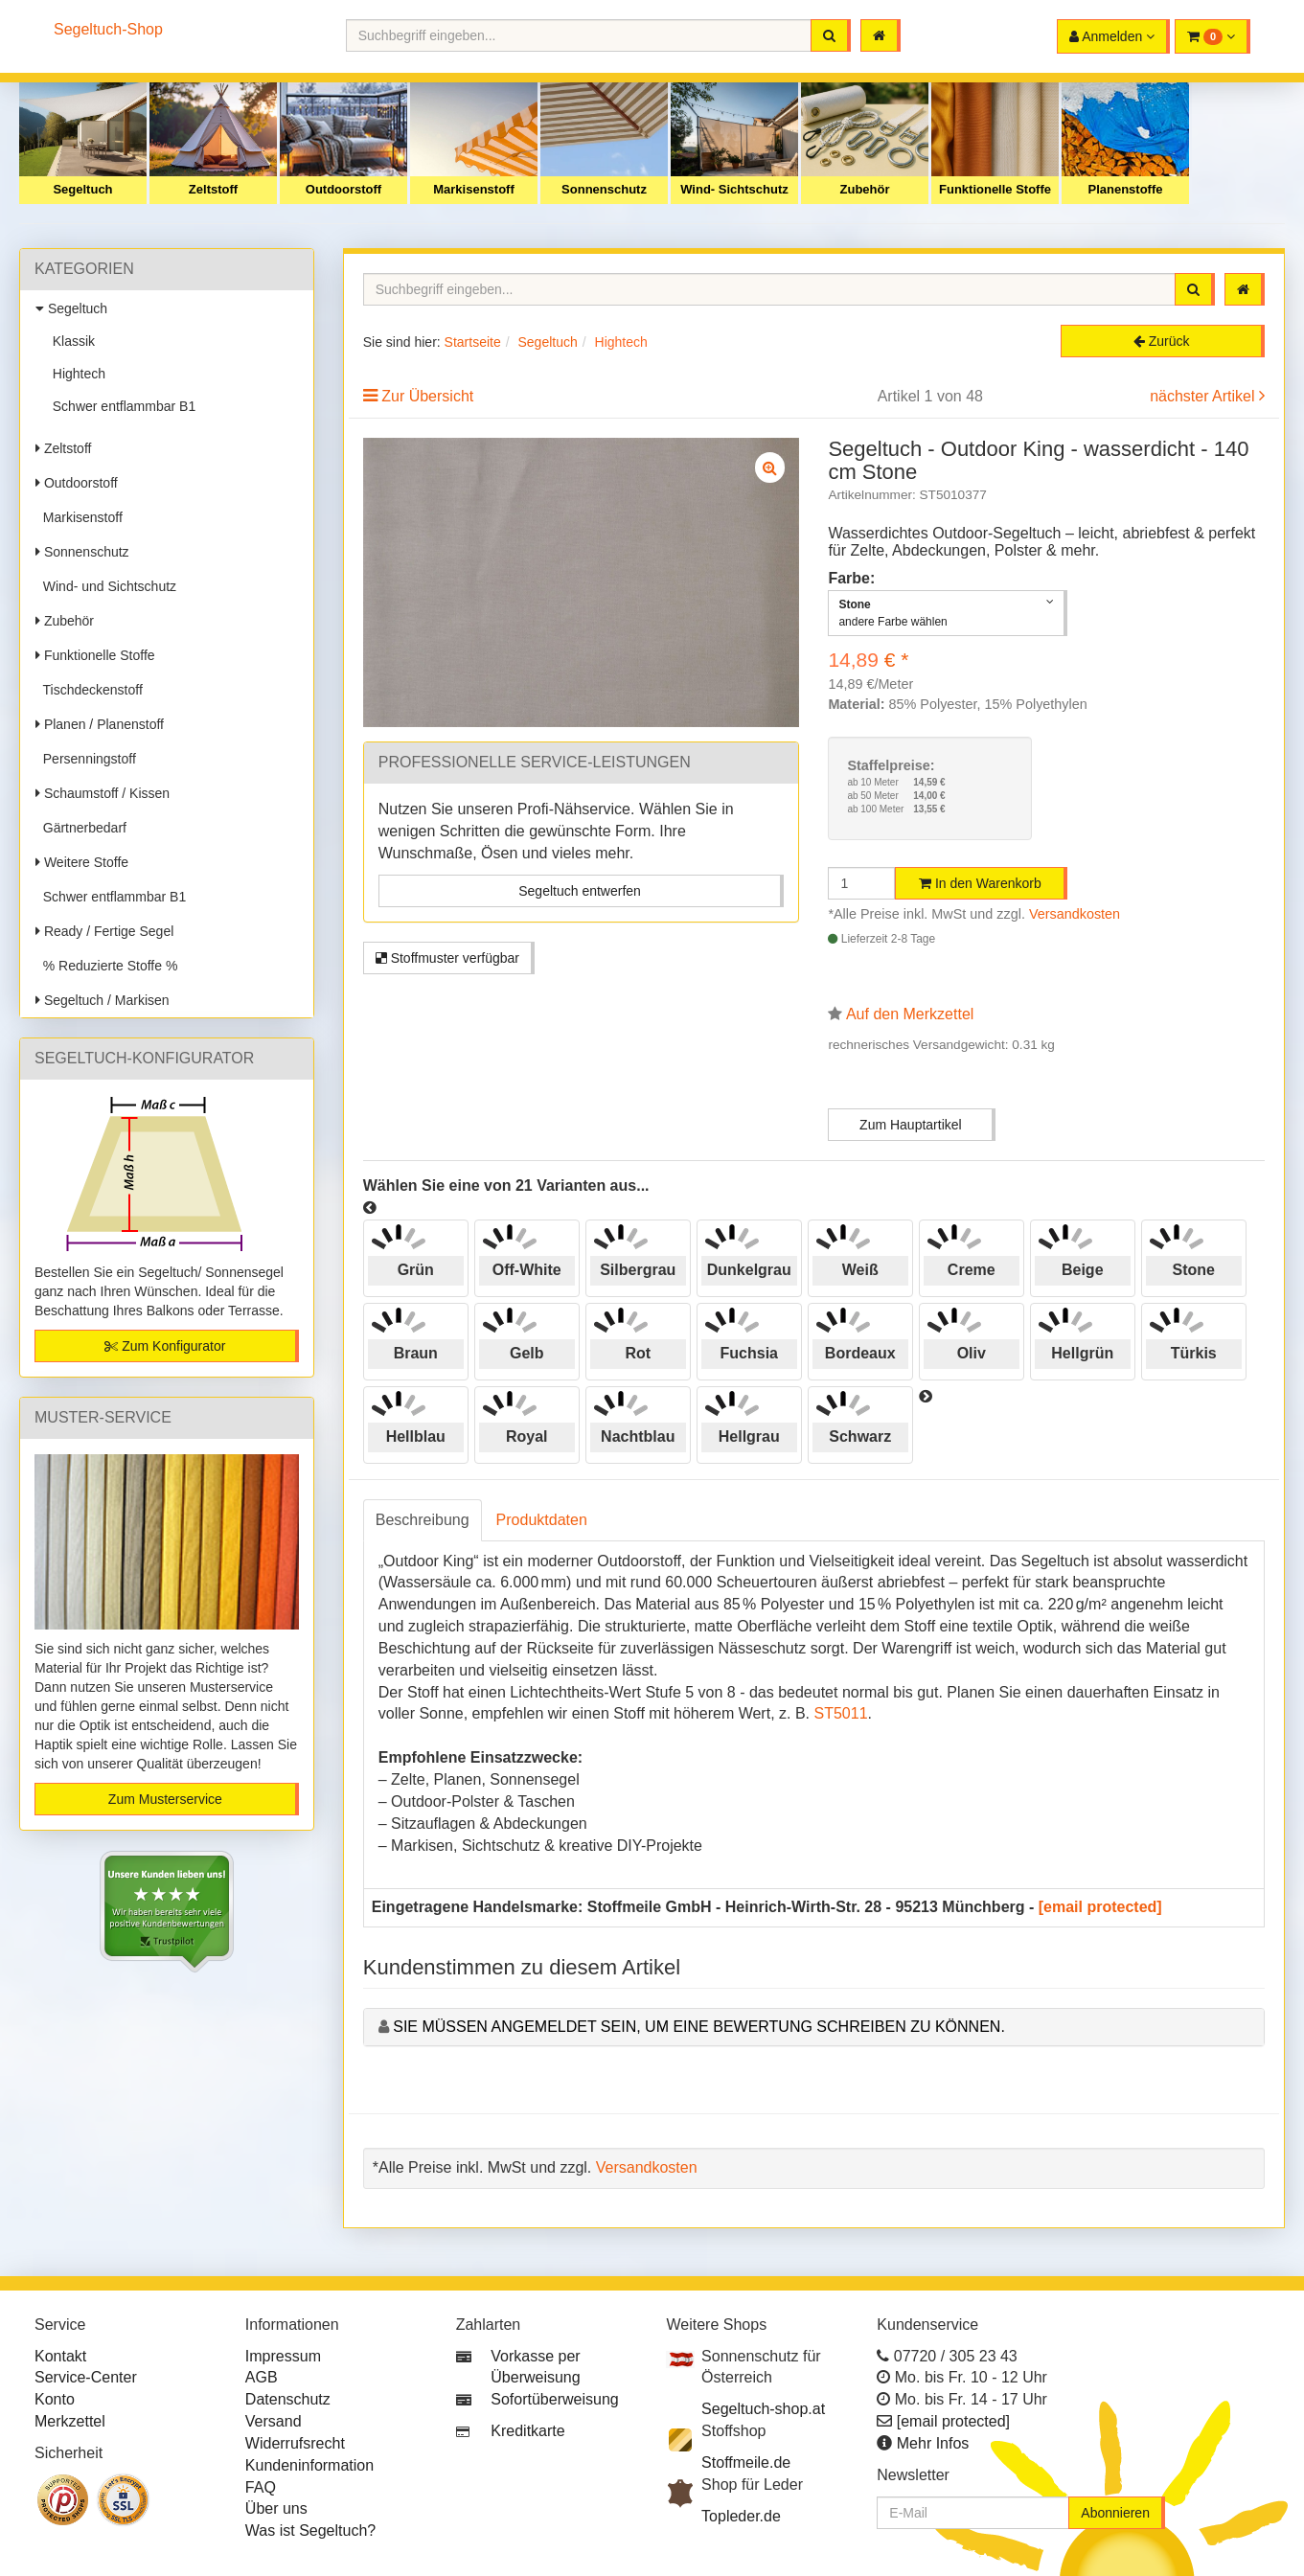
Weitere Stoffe (81, 862)
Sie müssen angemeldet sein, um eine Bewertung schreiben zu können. (699, 2026)
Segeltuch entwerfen (579, 891)
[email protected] (1100, 1907)
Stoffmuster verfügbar (447, 958)
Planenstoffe (1124, 189)
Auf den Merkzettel (909, 1014)
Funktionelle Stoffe (995, 189)
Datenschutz (288, 2399)
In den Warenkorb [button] (980, 883)
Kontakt (60, 2356)
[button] (1212, 36)
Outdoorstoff (343, 189)
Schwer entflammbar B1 (120, 406)
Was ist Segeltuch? (310, 2530)
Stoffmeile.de (745, 2462)
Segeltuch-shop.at (763, 2409)
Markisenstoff (474, 189)
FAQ (260, 2487)
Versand (273, 2421)
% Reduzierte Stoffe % (106, 965)
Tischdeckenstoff (89, 689)
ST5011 (840, 1713)
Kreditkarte (527, 2431)
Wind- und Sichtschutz (105, 586)
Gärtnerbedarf (80, 827)
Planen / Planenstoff (99, 724)
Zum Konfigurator (164, 1346)
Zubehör (865, 189)
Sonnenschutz (604, 189)
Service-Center (85, 2377)
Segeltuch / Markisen (102, 1000)
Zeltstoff (213, 189)
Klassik (70, 341)
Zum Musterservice (165, 1799)
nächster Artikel (1204, 396)
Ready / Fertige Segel (104, 931)
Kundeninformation (309, 2465)
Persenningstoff (85, 758)
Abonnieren (1115, 2512)
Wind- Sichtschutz (734, 189)
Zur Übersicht (427, 396)
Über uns (276, 2508)
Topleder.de (741, 2516)
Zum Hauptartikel (910, 1124)
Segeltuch (82, 189)
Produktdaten (541, 1520)
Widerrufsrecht (295, 2443)
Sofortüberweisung (554, 2399)
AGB (261, 2377)
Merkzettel (69, 2421)
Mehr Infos (933, 2443)
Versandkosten (1074, 914)
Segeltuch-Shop (108, 29)
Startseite (473, 342)
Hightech (75, 373)
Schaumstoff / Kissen (102, 793)
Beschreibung (422, 1520)
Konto (54, 2399)
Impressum (283, 2356)
